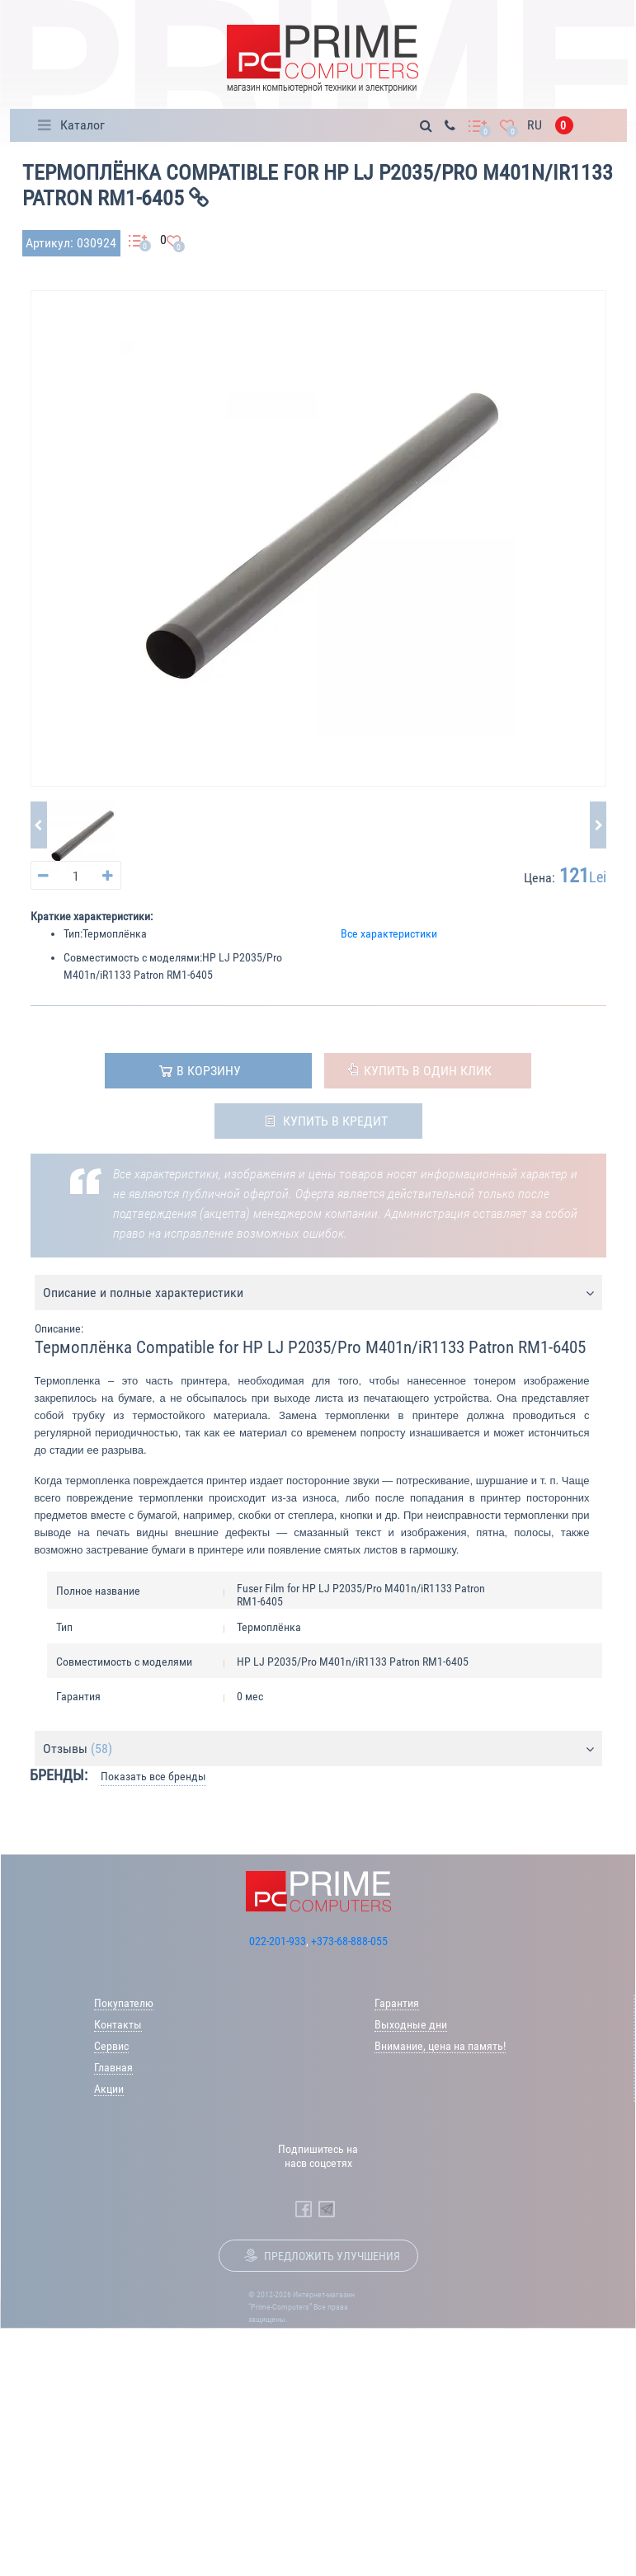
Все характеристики (389, 933)
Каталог (82, 125)
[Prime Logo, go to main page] (322, 59)
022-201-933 (277, 1941)
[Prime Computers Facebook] (303, 2209)
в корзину (209, 1071)
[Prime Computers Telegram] (326, 2209)
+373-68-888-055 (349, 1941)
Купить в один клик (428, 1071)
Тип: (73, 933)
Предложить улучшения (332, 2256)
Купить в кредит (335, 1121)
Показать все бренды (153, 1776)
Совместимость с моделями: (133, 957)
